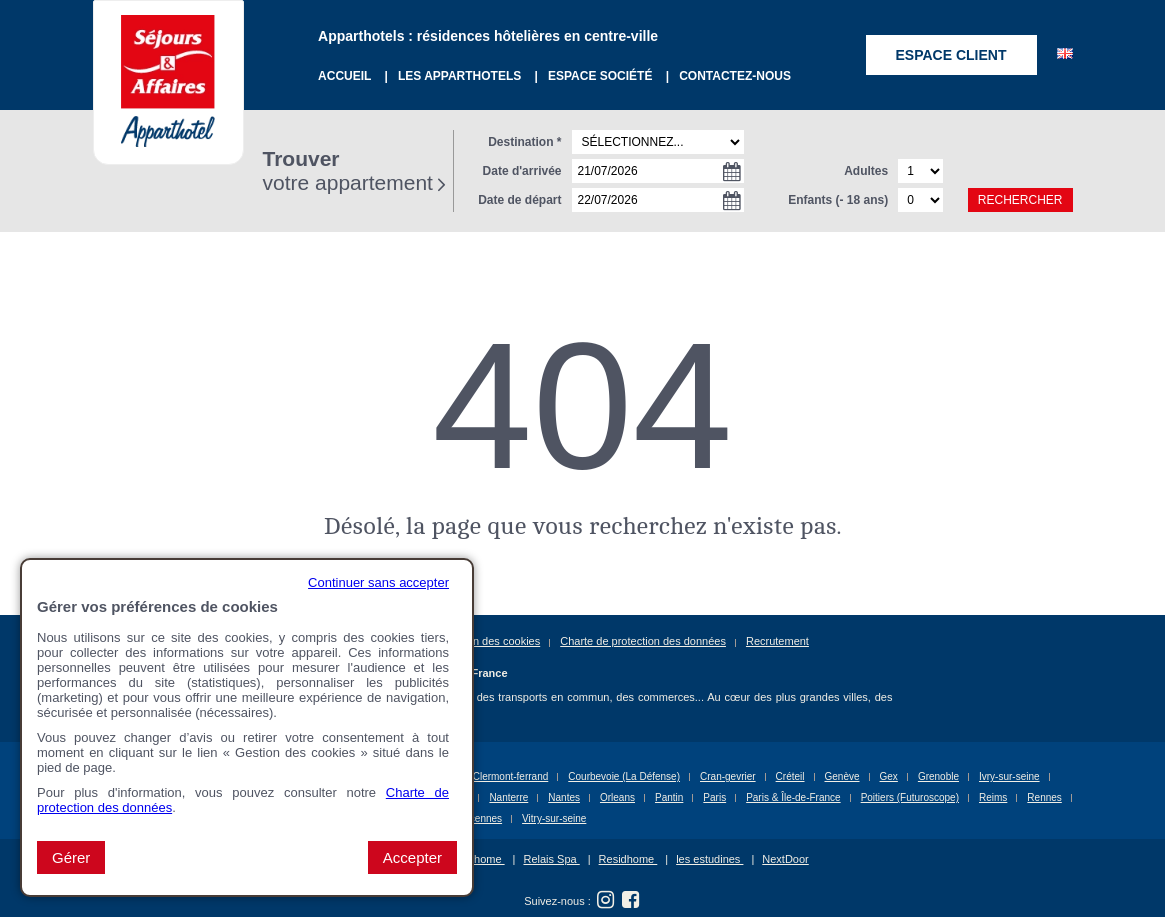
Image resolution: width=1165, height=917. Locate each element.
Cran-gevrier (728, 776)
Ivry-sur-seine (1009, 776)
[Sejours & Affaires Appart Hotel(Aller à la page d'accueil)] (168, 55)
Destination (524, 142)
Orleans (617, 797)
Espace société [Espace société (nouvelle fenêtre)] (602, 76)
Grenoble (938, 776)
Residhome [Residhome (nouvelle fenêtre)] (628, 859)
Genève (842, 776)
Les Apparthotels (461, 76)
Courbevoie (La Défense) (624, 776)
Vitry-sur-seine (554, 818)
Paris (714, 797)
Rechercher (1020, 200)
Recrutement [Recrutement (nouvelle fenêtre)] (777, 641)
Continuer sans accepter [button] (378, 582)
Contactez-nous (735, 76)
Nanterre (508, 797)
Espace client (951, 55)
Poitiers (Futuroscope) (910, 797)
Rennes (1044, 797)
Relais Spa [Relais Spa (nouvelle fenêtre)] (551, 859)
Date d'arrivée (522, 171)
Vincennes (479, 818)
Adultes (866, 171)
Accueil (346, 76)
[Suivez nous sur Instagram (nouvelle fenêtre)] (606, 900)
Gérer (71, 857)
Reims (993, 797)
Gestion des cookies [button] (490, 641)
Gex (889, 776)
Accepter (412, 857)
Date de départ (519, 200)
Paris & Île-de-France (793, 797)
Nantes (564, 797)
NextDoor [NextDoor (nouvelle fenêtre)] (785, 859)
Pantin (669, 797)
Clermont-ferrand (511, 776)
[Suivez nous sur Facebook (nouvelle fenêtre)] (631, 900)
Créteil (790, 776)
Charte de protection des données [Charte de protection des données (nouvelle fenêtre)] (643, 641)
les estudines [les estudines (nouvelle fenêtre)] (709, 859)
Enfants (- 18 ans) (838, 200)
